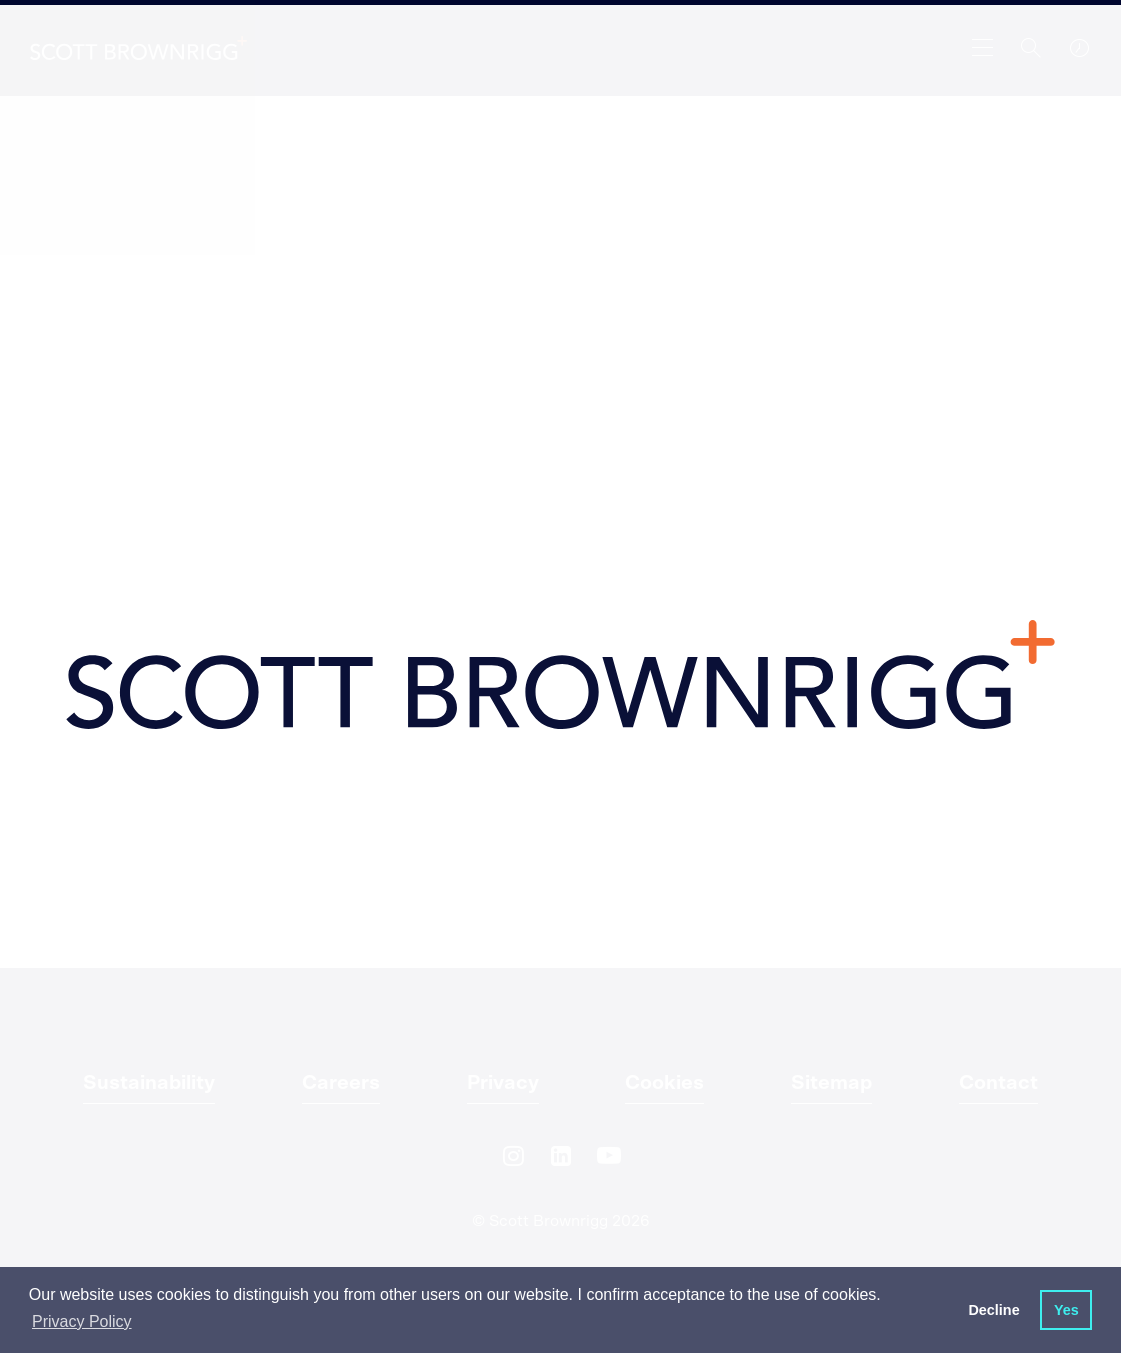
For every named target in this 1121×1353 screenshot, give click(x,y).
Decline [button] (993, 1310)
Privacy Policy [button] (82, 1321)
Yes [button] (1066, 1310)
